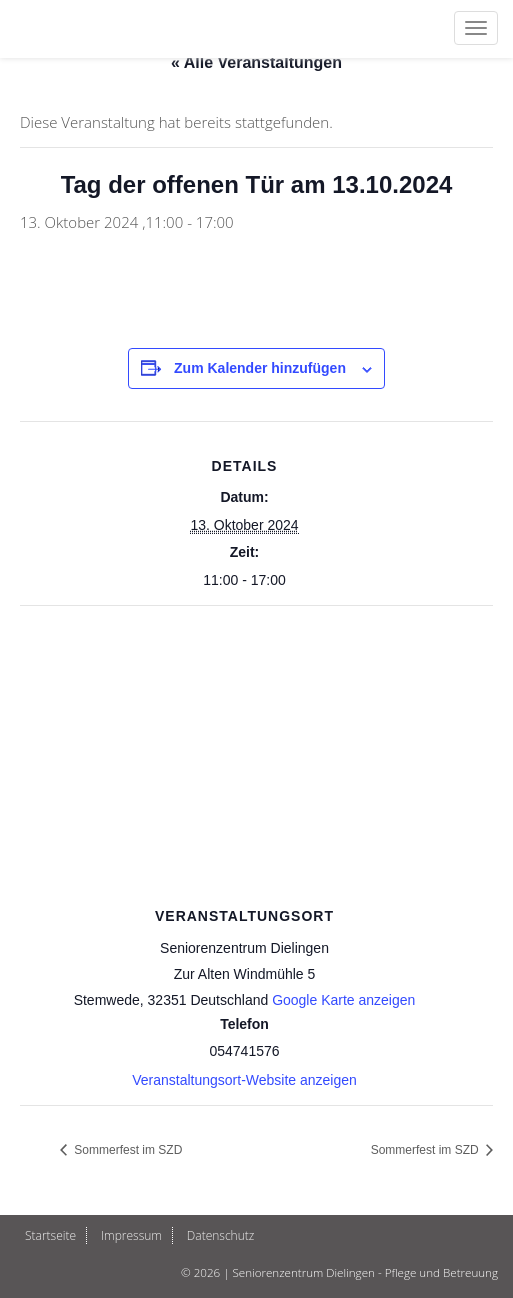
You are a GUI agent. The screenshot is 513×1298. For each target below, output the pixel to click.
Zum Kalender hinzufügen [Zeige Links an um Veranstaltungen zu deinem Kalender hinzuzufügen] (260, 368)
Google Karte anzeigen (343, 1000)
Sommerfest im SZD (126, 1150)
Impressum (131, 1235)
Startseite (50, 1235)
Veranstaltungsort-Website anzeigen (244, 1080)
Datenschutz (221, 1235)
